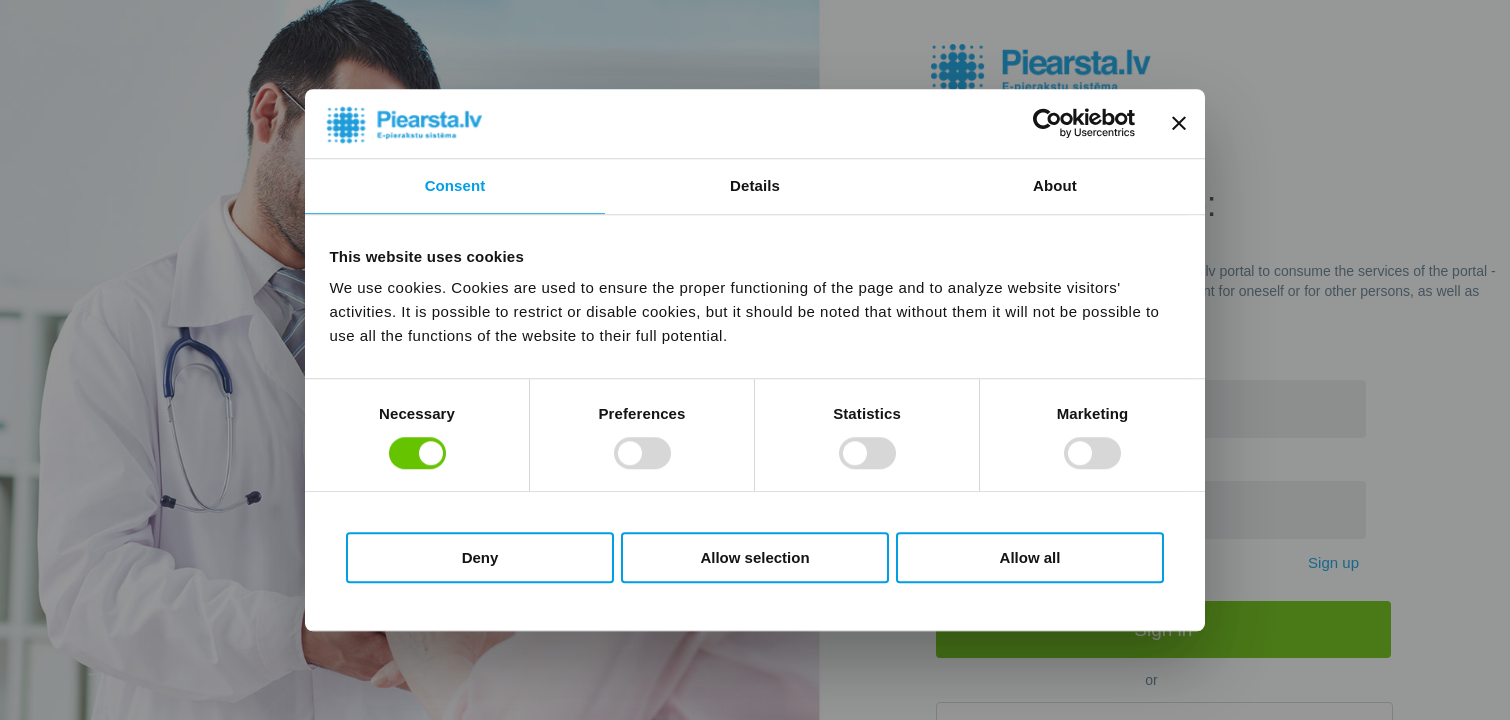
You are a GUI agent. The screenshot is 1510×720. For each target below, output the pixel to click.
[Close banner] (1179, 124)
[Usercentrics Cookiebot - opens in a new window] (1047, 124)
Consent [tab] (455, 185)
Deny (480, 557)
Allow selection (754, 557)
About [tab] (1055, 185)
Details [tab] (755, 185)
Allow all (1030, 557)
